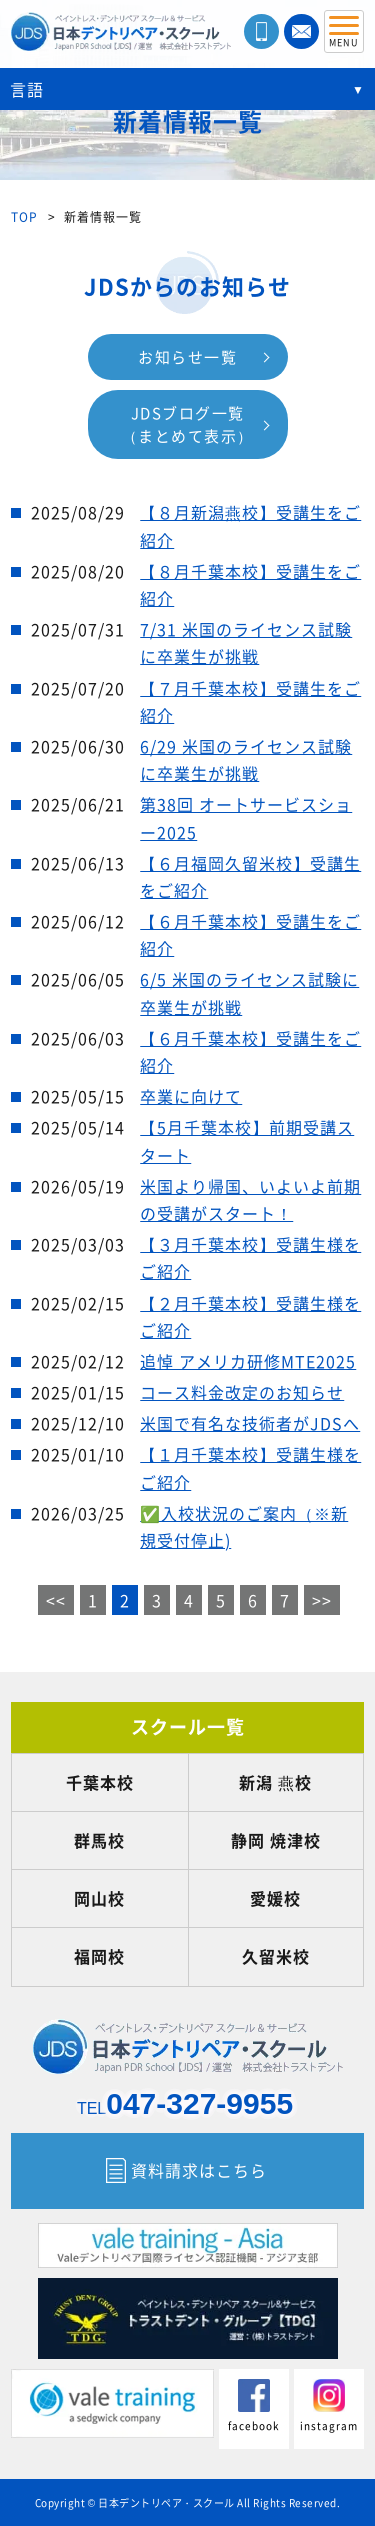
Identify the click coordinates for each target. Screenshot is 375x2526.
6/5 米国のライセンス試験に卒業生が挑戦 (249, 992)
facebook (254, 2406)
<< (56, 1600)
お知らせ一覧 (187, 357)
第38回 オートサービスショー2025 (246, 817)
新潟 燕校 (275, 1782)
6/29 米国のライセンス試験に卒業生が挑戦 (246, 759)
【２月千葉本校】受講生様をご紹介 (250, 1316)
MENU (344, 36)
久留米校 (276, 1956)
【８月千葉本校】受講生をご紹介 (250, 584)
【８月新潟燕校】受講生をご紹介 (250, 525)
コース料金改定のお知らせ (242, 1392)
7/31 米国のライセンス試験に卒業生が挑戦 (246, 642)
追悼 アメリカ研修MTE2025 (248, 1361)
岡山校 (99, 1898)
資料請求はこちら (199, 2170)
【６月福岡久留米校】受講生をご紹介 (250, 876)
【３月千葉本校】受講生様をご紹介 (250, 1257)
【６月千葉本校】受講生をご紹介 (250, 934)
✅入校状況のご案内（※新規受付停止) (244, 1526)
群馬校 (99, 1840)
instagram (329, 2406)
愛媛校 (275, 1898)
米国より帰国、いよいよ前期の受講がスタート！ (250, 1199)
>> (322, 1600)
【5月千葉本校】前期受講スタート (247, 1140)
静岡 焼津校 (276, 1840)
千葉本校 (100, 1782)
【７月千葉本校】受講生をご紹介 (250, 701)
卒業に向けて (191, 1096)
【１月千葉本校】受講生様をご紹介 (250, 1467)
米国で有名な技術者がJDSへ (250, 1423)
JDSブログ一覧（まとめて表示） (188, 424)
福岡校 (99, 1956)
